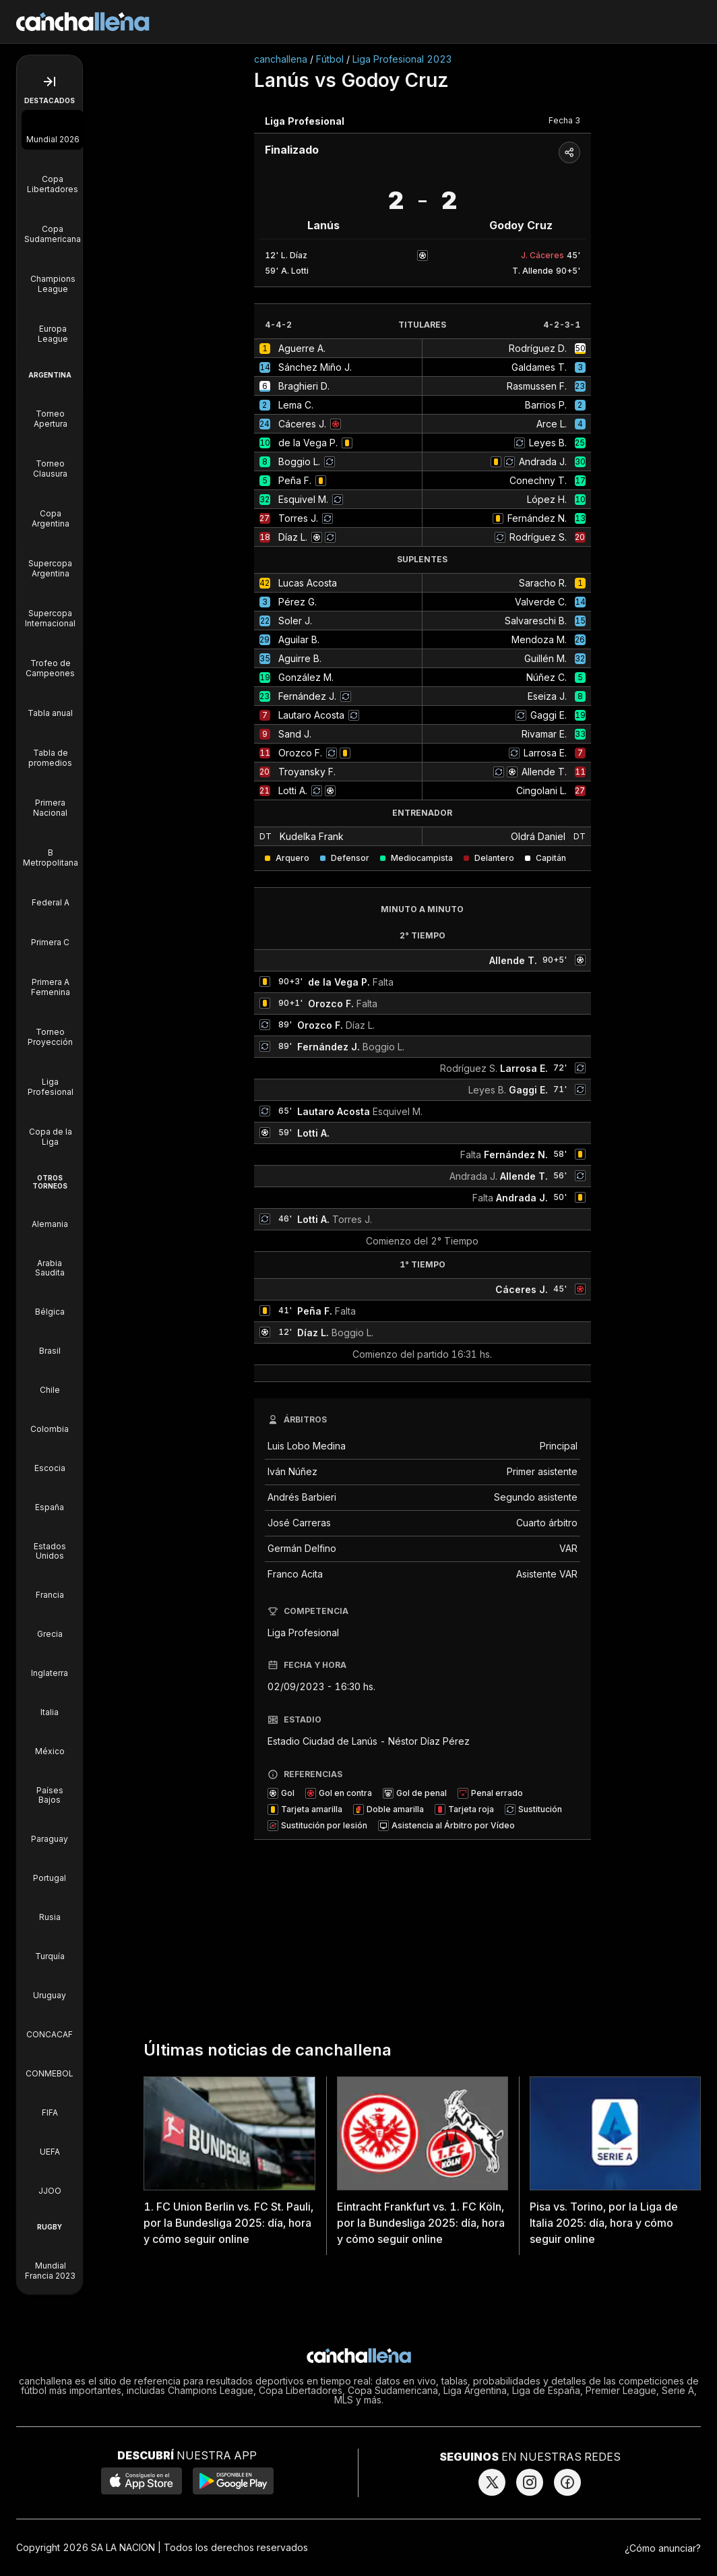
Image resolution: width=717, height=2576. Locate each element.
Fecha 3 (564, 120)
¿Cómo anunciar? (663, 2548)
